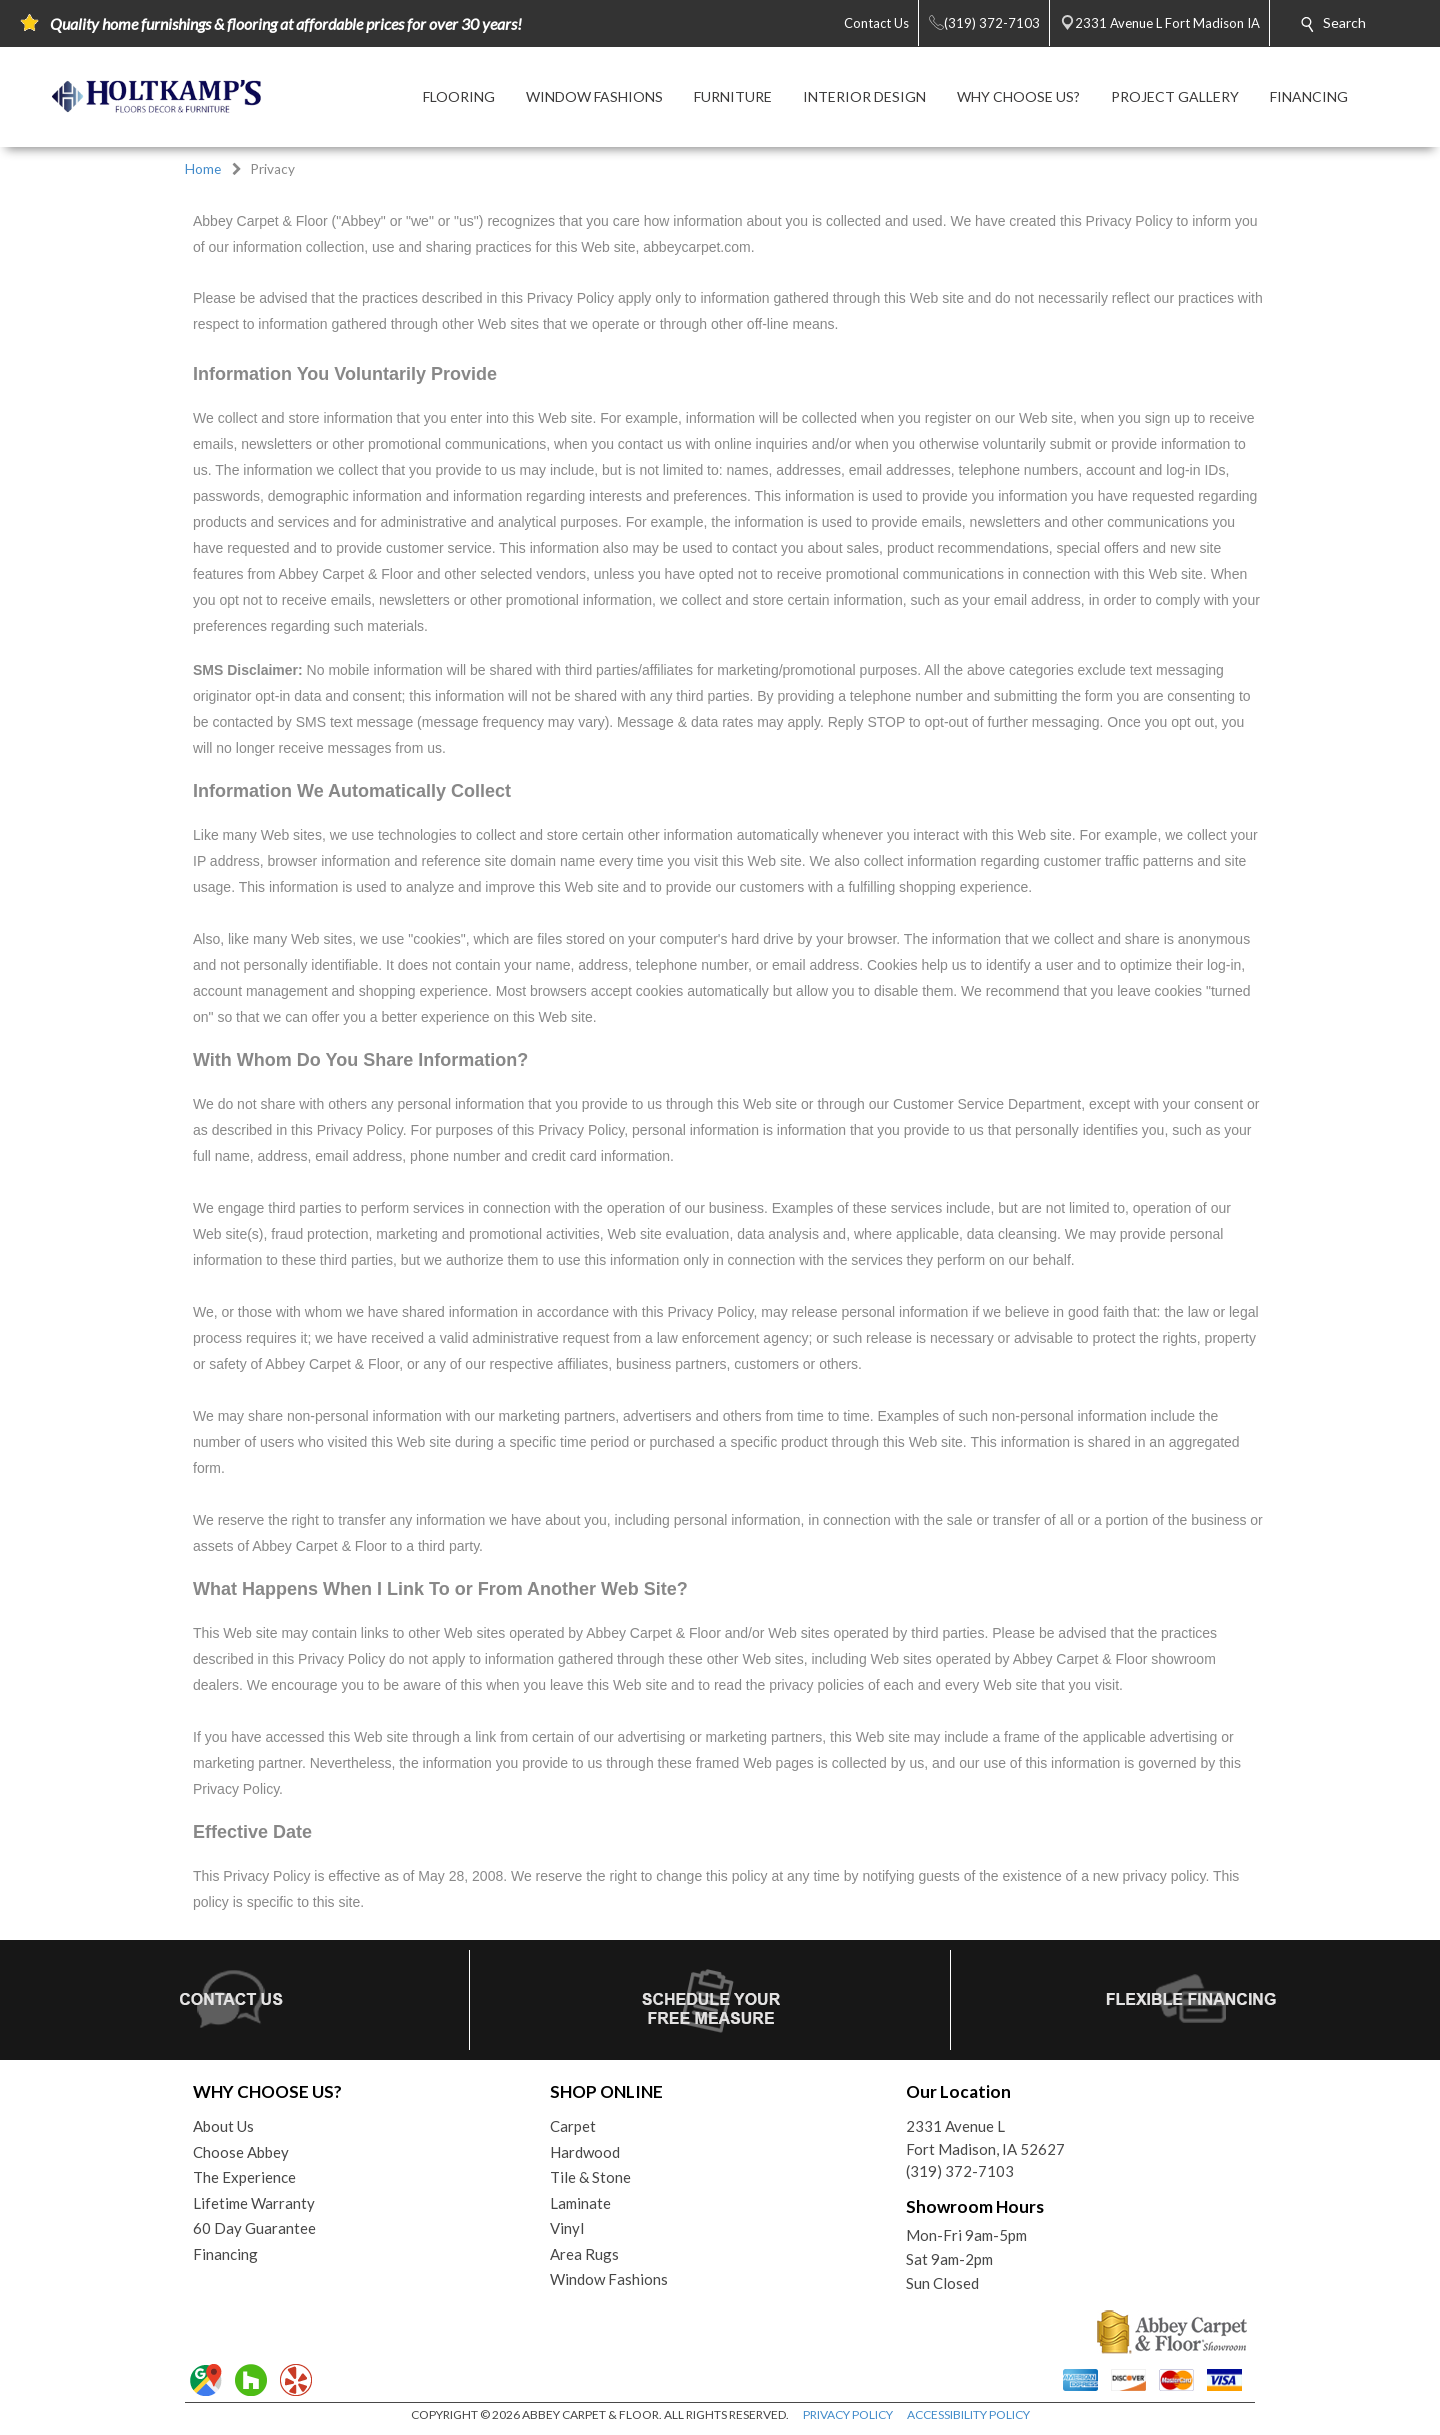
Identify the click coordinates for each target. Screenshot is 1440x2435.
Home (203, 169)
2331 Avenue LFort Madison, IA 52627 (985, 2137)
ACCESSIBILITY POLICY (968, 2414)
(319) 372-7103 (960, 2171)
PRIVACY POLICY (848, 2414)
